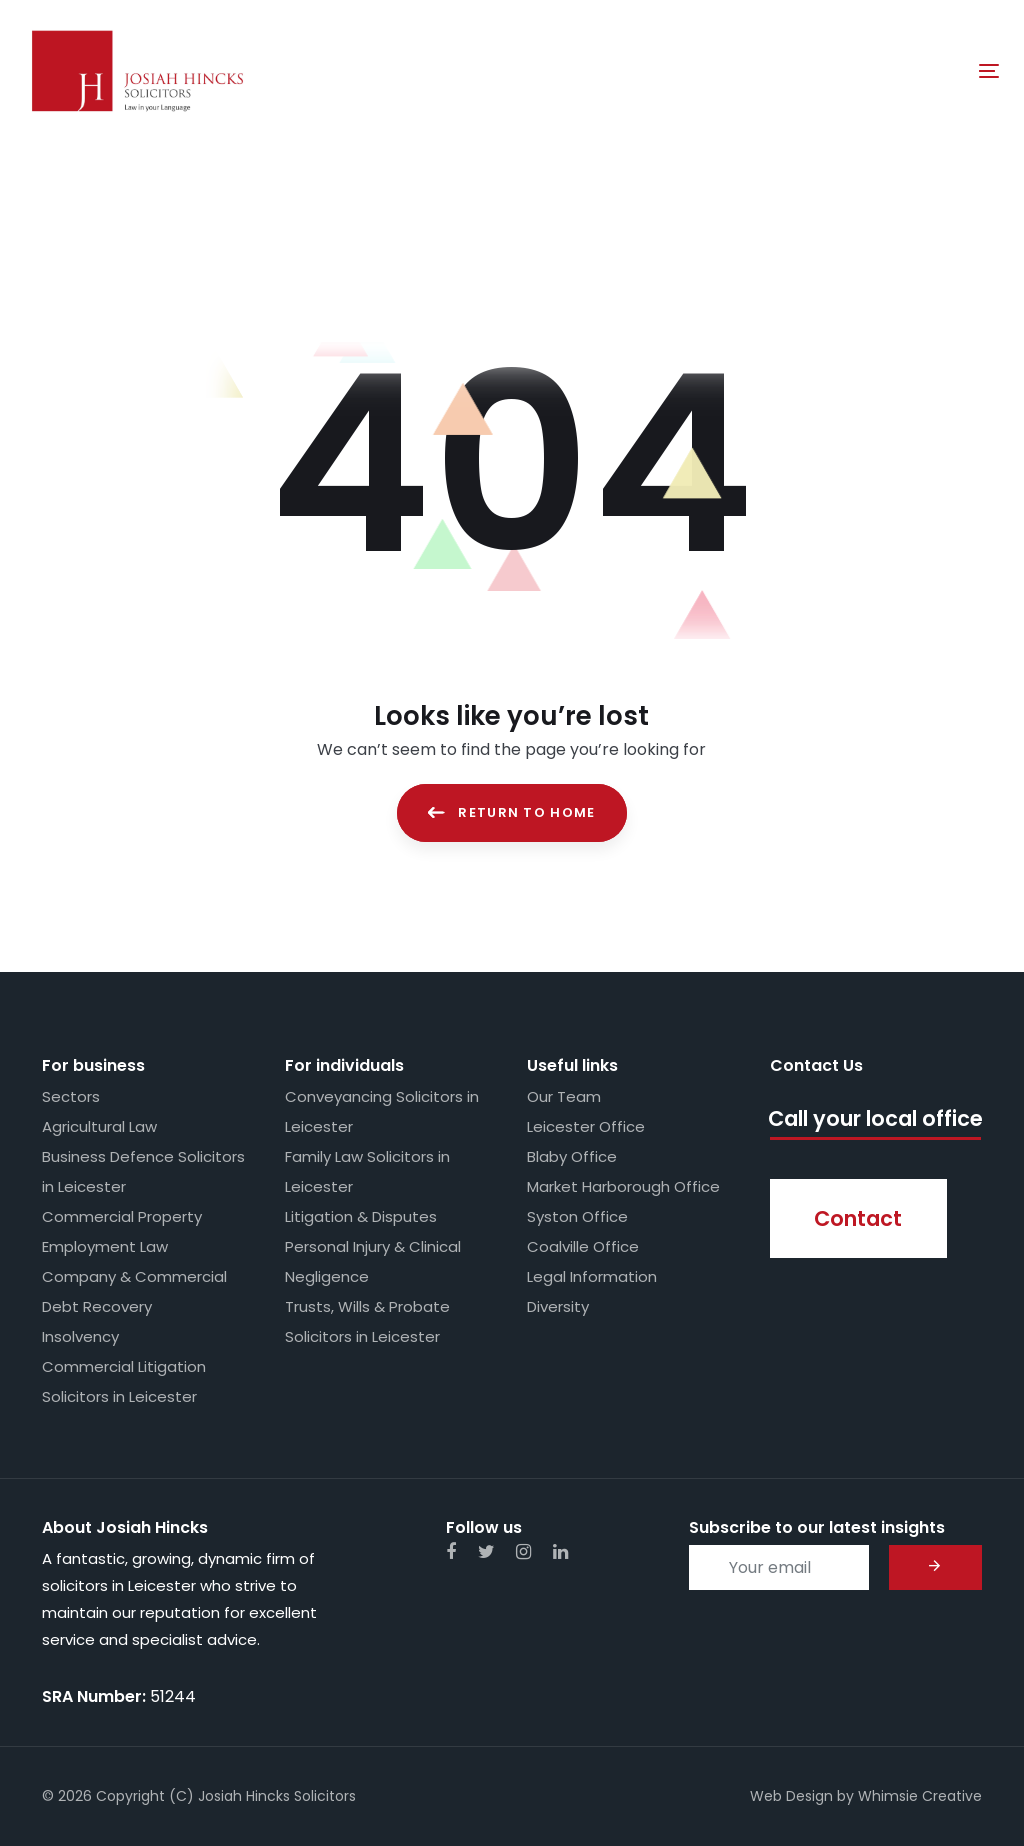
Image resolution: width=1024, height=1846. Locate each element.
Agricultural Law (99, 1126)
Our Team (564, 1096)
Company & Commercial (134, 1276)
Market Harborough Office (623, 1186)
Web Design (791, 1796)
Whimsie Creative (920, 1796)
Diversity (558, 1306)
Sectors (71, 1096)
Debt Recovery (97, 1306)
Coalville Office (583, 1246)
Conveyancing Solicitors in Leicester (382, 1111)
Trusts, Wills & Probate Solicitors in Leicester (367, 1321)
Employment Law (105, 1246)
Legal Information (592, 1276)
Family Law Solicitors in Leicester (367, 1171)
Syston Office (577, 1216)
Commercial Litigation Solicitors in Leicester (124, 1381)
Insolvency (80, 1336)
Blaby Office (572, 1156)
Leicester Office (586, 1126)
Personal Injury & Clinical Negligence (373, 1261)
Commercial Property (122, 1216)
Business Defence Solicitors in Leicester (143, 1171)
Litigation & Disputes (361, 1216)
